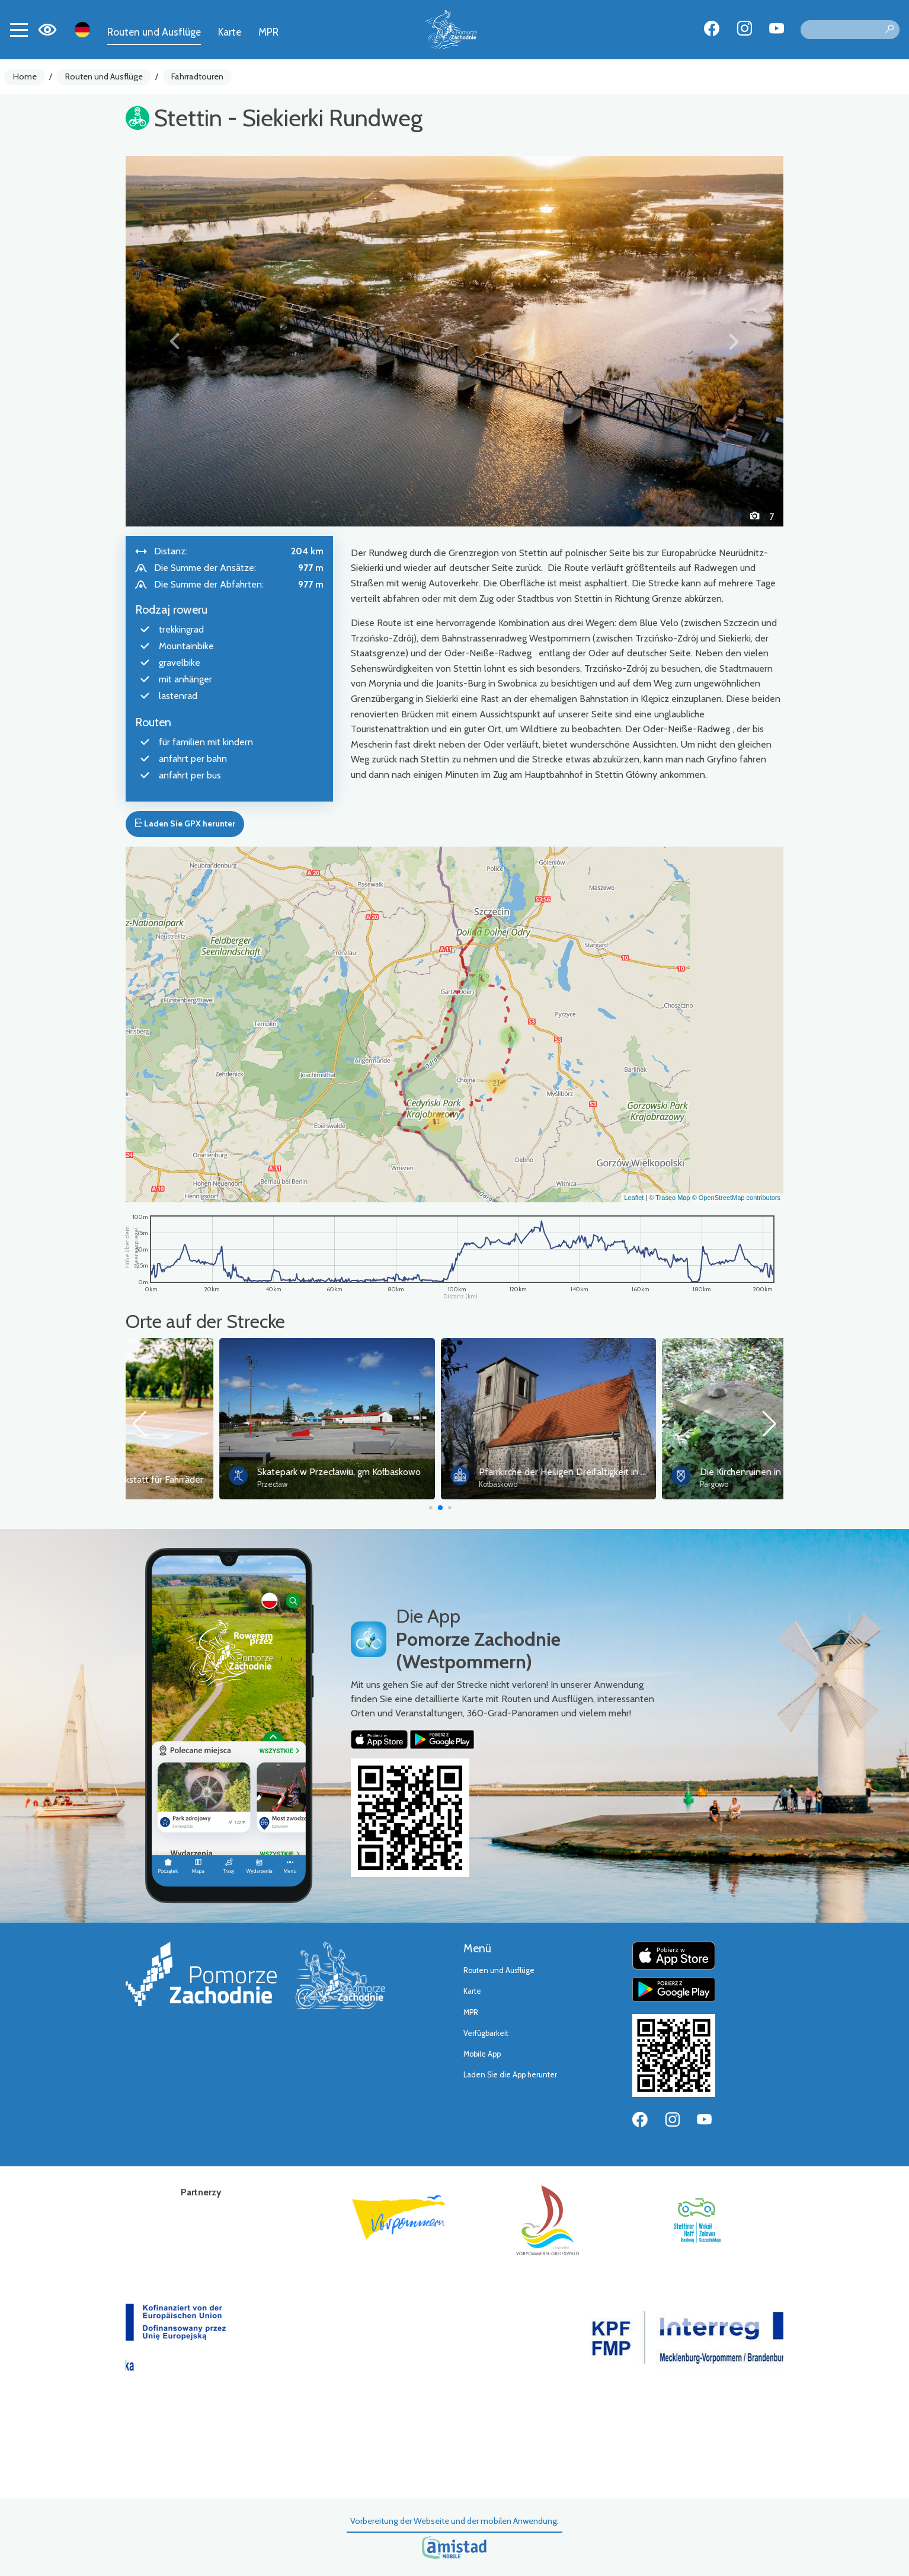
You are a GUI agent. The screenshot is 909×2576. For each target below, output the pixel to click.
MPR (268, 31)
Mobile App (482, 2054)
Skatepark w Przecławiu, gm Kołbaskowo (466, 1471)
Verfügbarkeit (485, 2033)
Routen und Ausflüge (154, 31)
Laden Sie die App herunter (510, 2074)
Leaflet (634, 1197)
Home (25, 76)
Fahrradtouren (197, 76)
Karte (229, 31)
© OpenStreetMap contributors (736, 1197)
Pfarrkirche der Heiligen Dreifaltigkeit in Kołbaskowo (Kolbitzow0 (737, 1471)
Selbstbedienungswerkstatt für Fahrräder (247, 1479)
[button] (175, 341)
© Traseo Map (669, 1197)
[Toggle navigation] (18, 30)
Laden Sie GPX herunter (184, 823)
